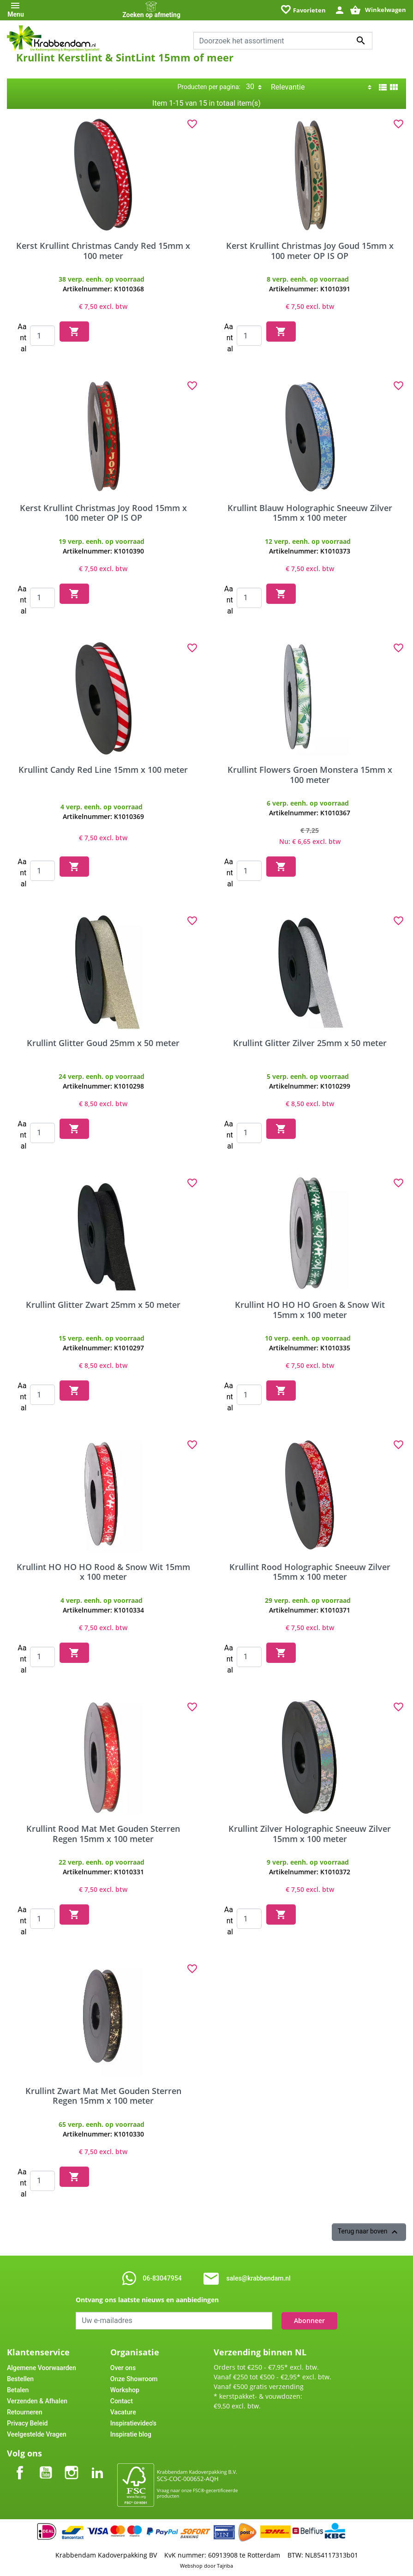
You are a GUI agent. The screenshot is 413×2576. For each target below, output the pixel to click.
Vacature (123, 2412)
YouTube (45, 2465)
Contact (121, 2401)
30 (250, 86)
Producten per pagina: (208, 86)
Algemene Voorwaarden (41, 2367)
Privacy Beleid (27, 2423)
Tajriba (225, 2565)
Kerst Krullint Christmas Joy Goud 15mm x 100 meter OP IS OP (310, 250)
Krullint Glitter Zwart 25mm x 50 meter (103, 1304)
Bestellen (20, 2379)
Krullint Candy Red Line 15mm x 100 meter (103, 769)
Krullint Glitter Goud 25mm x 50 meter (103, 1042)
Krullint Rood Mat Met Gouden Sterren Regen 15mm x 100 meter (103, 1833)
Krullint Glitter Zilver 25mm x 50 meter (310, 1042)
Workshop (124, 2390)
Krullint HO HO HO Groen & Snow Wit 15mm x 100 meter (310, 1309)
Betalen (18, 2390)
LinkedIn (97, 2465)
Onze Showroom (134, 2379)
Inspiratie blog (130, 2434)
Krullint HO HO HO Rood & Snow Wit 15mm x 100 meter (103, 1572)
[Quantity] (42, 335)
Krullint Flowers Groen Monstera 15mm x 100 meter (309, 774)
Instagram (71, 2465)
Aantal (22, 337)
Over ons (123, 2367)
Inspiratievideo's (133, 2423)
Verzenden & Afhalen (37, 2401)
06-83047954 (162, 2278)
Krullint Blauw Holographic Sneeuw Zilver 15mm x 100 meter (309, 513)
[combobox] (282, 40)
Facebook (20, 2465)
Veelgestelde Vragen (36, 2434)
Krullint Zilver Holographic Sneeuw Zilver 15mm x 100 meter (309, 1833)
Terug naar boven (369, 2232)
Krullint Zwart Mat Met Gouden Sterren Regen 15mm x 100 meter (103, 2096)
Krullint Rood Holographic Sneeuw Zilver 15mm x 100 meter (309, 1572)
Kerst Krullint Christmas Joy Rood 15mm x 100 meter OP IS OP (103, 513)
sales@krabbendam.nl (259, 2278)
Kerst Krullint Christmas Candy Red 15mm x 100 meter (103, 250)
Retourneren (24, 2412)
